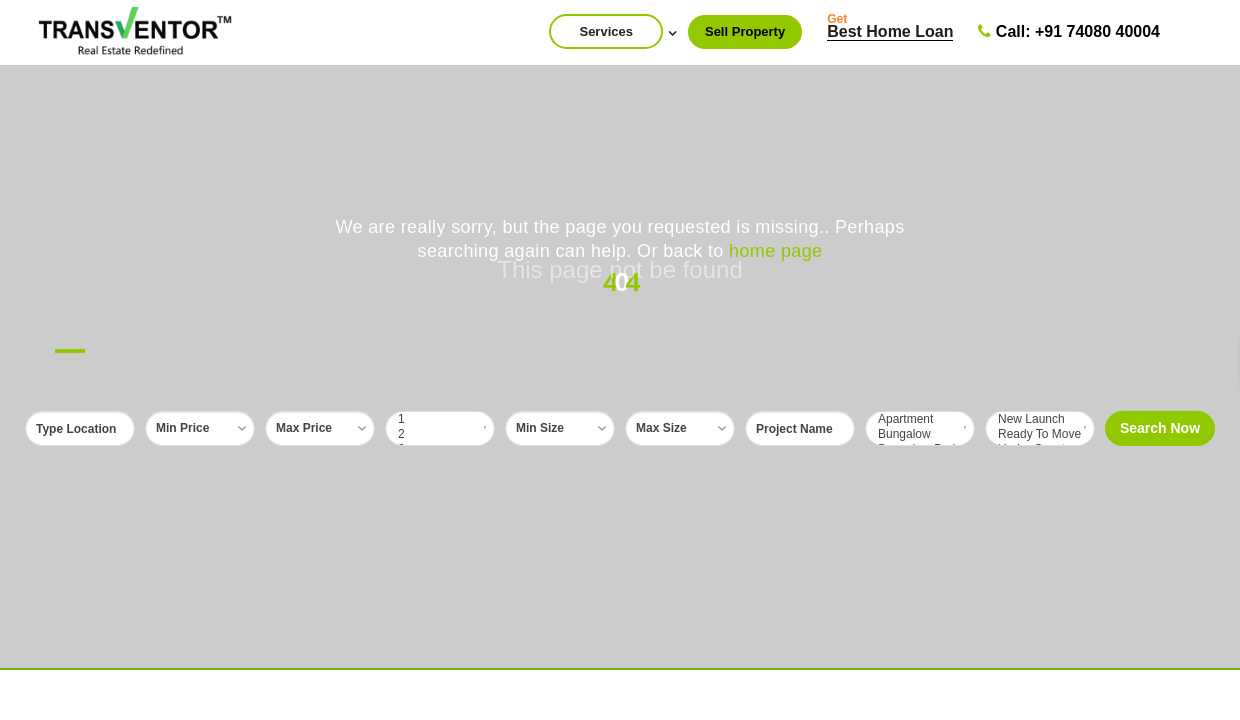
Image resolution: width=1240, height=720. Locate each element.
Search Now (1160, 428)
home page (775, 251)
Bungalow (920, 434)
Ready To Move (1040, 434)
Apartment (920, 419)
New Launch (1040, 419)
